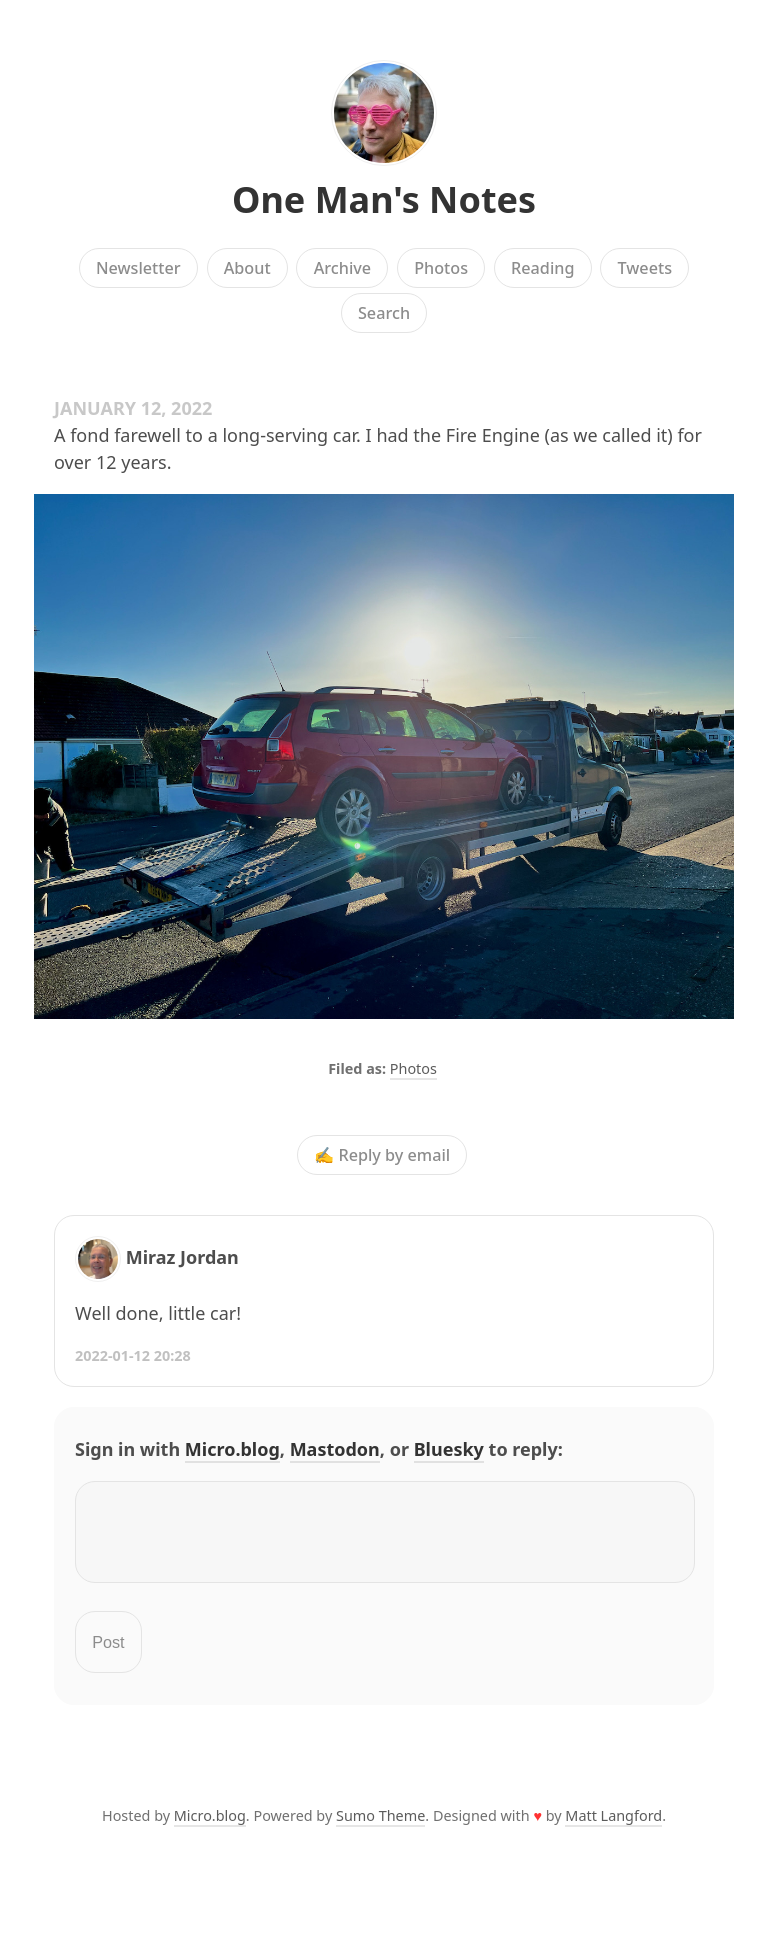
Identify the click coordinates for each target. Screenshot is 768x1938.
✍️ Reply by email (382, 1155)
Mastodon (335, 1449)
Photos (441, 268)
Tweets (645, 268)
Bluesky (449, 1449)
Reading (542, 268)
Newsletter (138, 268)
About (247, 268)
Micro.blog (232, 1449)
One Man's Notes (384, 199)
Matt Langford (613, 1827)
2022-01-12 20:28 (133, 1355)
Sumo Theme (380, 1827)
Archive (342, 268)
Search (384, 313)
